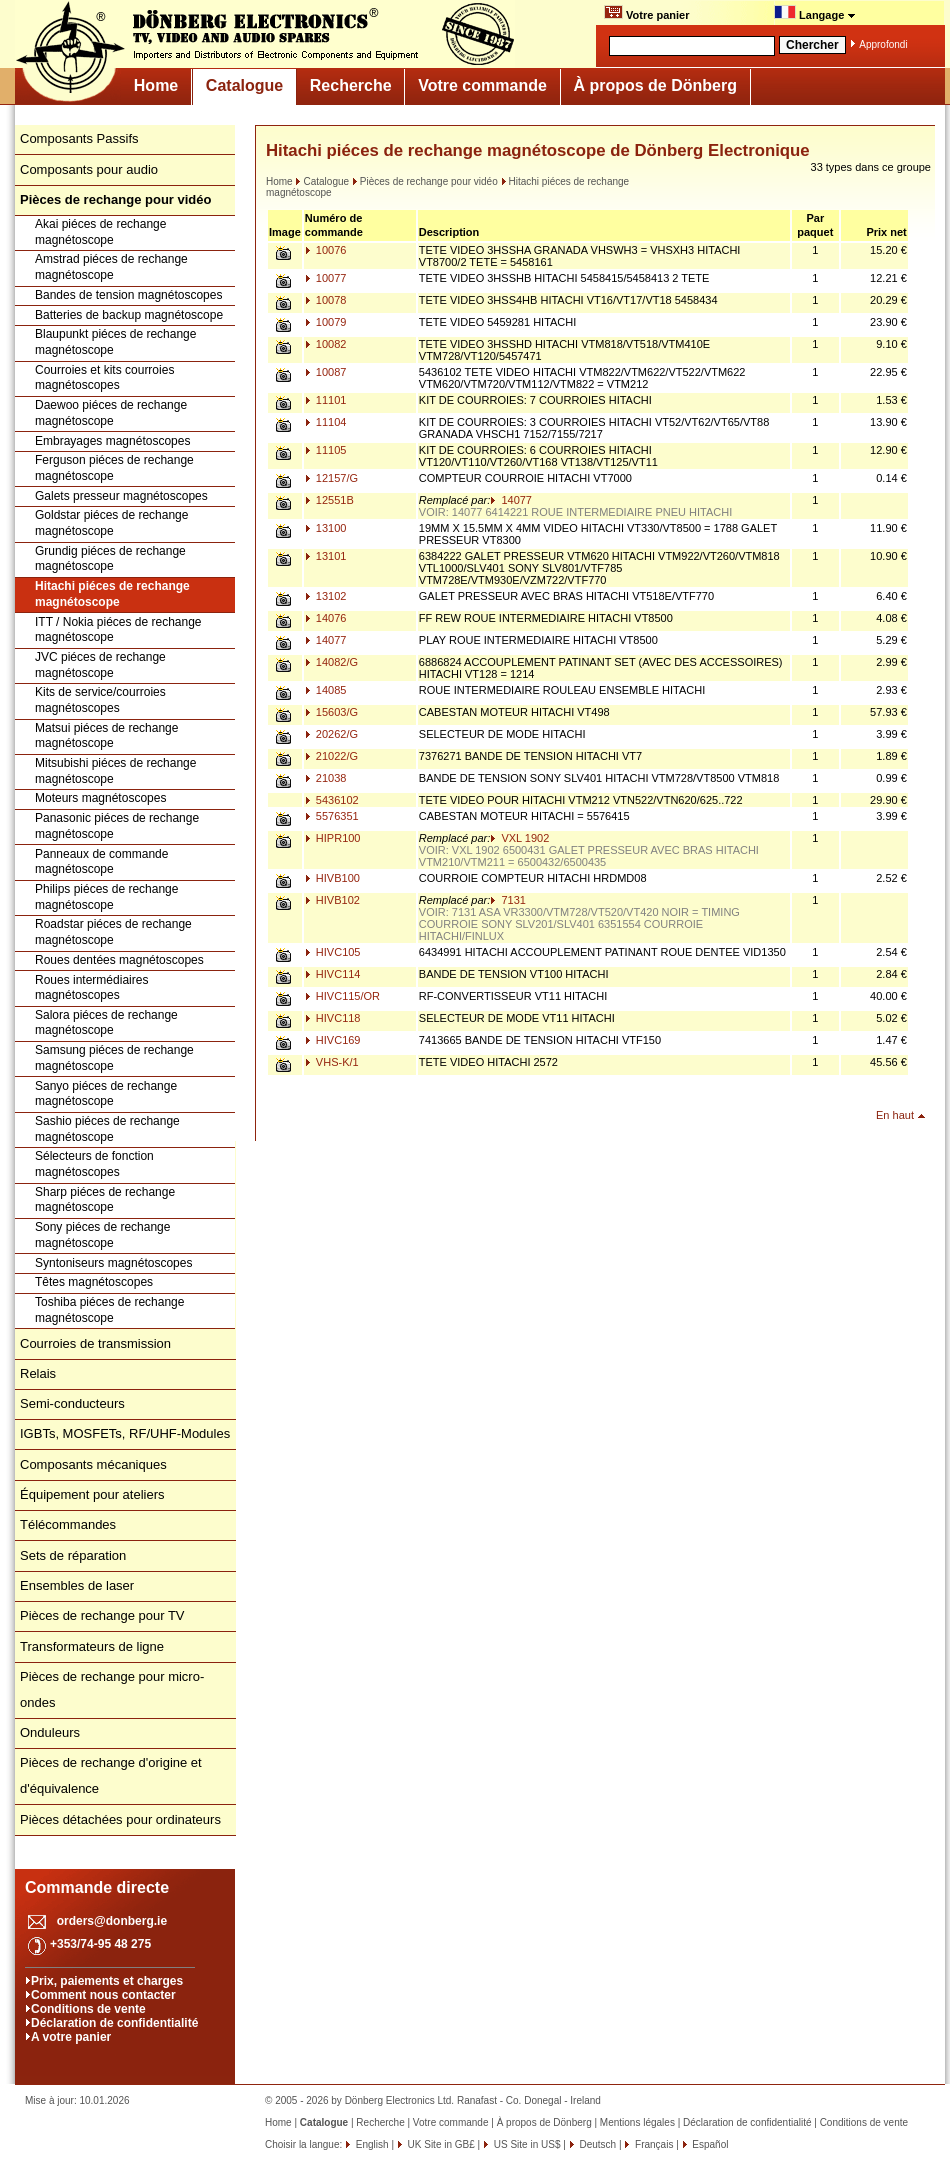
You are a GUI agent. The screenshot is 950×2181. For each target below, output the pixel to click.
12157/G (331, 478)
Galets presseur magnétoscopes (121, 496)
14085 (326, 690)
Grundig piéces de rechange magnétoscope (110, 559)
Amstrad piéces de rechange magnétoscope (111, 267)
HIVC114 (333, 974)
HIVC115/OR (342, 996)
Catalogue (244, 85)
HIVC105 (333, 952)
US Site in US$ (527, 2144)
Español (709, 2144)
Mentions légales (637, 2122)
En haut (895, 1115)
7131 (508, 900)
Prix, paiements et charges (107, 1981)
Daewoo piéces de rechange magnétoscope (111, 413)
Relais (38, 1373)
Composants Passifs (79, 138)
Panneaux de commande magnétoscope (101, 862)
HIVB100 (332, 878)
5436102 (332, 800)
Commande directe (97, 1887)
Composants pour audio (89, 169)
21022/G (331, 756)
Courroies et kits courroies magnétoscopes (104, 378)
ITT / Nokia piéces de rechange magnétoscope (118, 630)
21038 (326, 778)
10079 (326, 322)
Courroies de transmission (95, 1343)
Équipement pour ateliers (92, 1494)
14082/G (331, 662)
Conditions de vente (88, 2009)
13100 (326, 528)
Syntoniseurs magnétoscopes (113, 1263)
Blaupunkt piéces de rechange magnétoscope (115, 342)
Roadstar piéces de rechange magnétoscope (113, 932)
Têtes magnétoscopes (94, 1282)
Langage (815, 13)
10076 (326, 250)
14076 (326, 618)
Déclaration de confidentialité (114, 2023)
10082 (326, 344)
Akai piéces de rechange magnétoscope (100, 232)
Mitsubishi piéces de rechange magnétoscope (115, 771)
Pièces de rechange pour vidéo (425, 181)
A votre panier (71, 2037)
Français (652, 2144)
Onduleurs (50, 1732)
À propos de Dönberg (655, 85)
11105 (326, 450)
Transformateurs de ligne (92, 1646)
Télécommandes (68, 1524)
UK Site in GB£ (441, 2144)
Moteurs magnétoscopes (100, 798)
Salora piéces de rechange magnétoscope (106, 1023)
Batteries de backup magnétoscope (129, 315)
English (371, 2144)
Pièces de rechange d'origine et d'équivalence (111, 1775)
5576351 (332, 816)
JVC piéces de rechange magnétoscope (100, 665)
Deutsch (596, 2144)
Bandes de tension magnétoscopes (128, 295)
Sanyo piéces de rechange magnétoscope (106, 1094)
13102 (326, 596)
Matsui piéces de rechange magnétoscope (106, 736)
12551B (329, 500)
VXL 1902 (519, 838)
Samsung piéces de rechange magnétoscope (114, 1058)
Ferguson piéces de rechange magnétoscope (114, 468)
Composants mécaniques (93, 1464)
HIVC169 (333, 1040)
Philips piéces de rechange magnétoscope (106, 897)
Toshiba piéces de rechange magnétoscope (109, 1310)
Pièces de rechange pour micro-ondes (112, 1689)
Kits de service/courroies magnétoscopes (100, 700)
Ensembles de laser (77, 1585)
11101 (326, 400)
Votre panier (646, 13)
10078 (326, 300)
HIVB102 (332, 900)
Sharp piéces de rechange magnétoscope (105, 1200)
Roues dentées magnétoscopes (119, 960)
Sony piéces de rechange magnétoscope (102, 1235)
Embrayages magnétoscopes (112, 441)
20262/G (331, 734)
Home (156, 85)
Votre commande (482, 85)
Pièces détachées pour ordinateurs (120, 1819)
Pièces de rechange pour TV (102, 1615)
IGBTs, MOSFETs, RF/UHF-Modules (125, 1433)
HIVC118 (333, 1018)
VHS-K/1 (332, 1062)
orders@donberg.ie (112, 1921)
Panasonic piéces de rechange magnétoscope (117, 826)
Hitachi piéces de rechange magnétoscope (112, 594)
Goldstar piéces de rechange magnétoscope (111, 523)
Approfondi (883, 44)
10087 (326, 372)
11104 (326, 422)
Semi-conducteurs (72, 1403)
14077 (511, 500)
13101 (326, 556)
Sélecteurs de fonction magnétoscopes (94, 1164)
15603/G (331, 712)
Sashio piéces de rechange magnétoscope (107, 1129)
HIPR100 (333, 838)
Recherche (351, 85)
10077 (326, 278)
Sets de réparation (73, 1555)
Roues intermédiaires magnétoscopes (91, 988)
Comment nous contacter (103, 1995)
